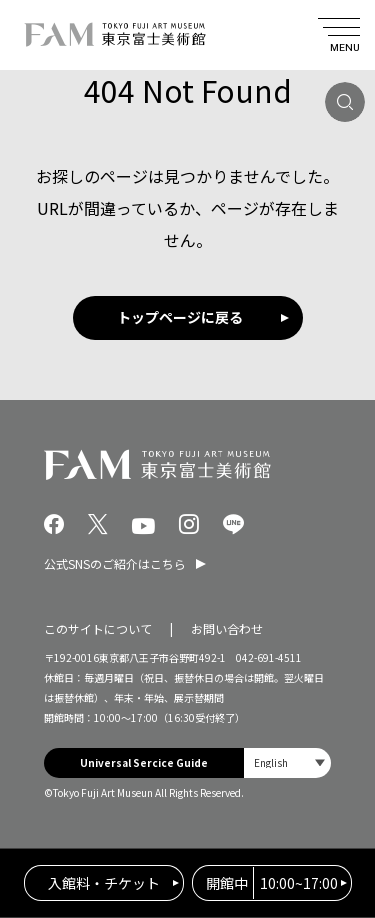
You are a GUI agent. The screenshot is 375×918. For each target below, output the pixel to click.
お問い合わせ (227, 628)
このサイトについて (98, 628)
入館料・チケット (104, 883)
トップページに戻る (180, 317)
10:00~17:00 (272, 883)
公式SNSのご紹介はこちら (115, 563)
